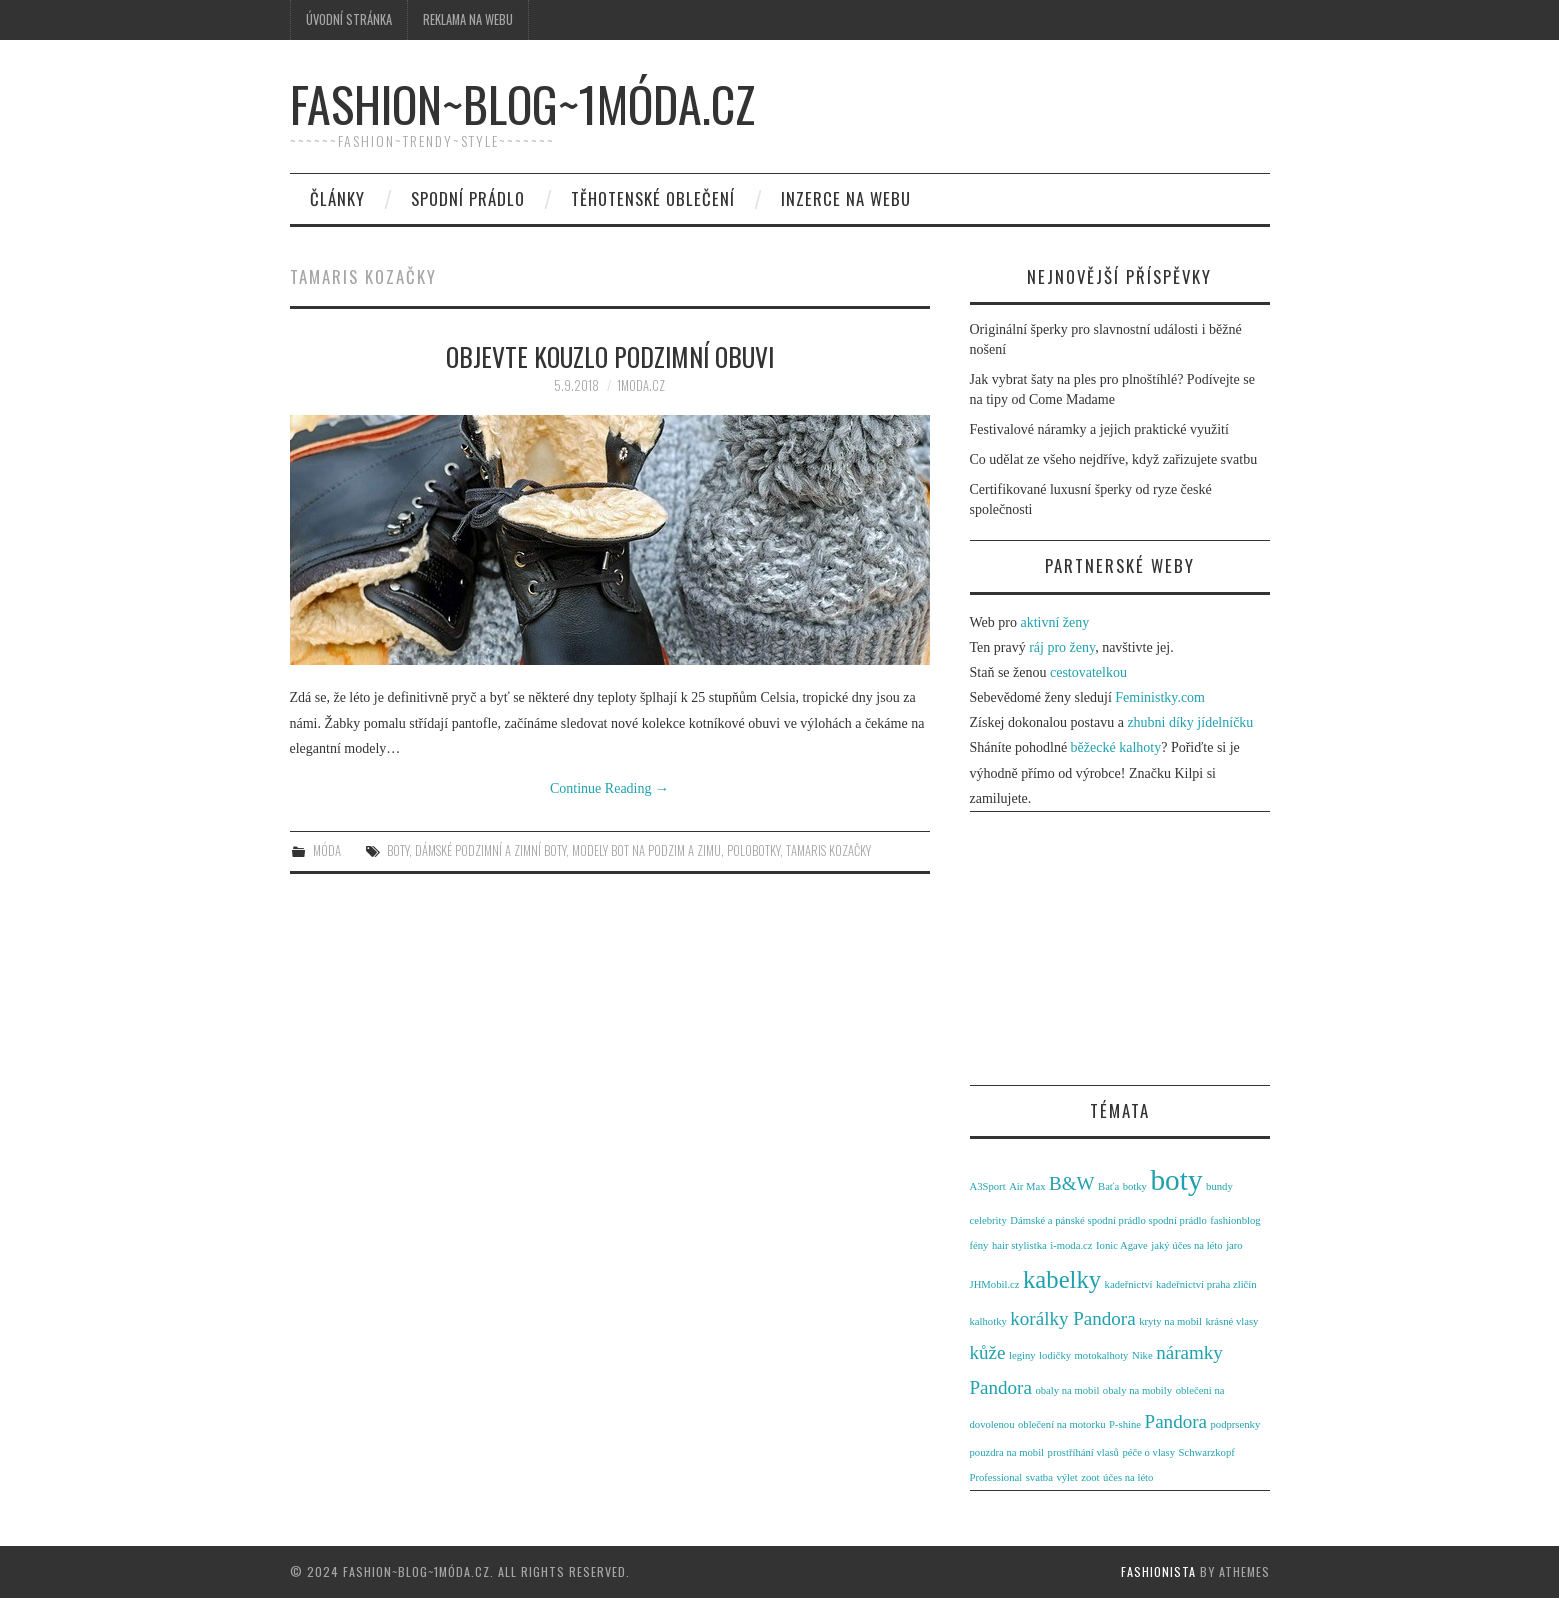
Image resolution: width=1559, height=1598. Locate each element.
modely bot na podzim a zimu (646, 850)
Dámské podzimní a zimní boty (490, 850)
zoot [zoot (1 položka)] (1090, 1477)
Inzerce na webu (846, 198)
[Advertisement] (1120, 952)
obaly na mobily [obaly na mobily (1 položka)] (1137, 1390)
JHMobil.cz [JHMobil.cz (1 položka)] (995, 1284)
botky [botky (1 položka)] (1135, 1186)
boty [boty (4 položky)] (1176, 1180)
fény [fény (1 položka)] (979, 1245)
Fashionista (1158, 1571)
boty (398, 850)
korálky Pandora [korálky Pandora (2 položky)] (1072, 1318)
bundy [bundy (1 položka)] (1219, 1186)
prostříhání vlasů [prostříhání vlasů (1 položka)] (1083, 1452)
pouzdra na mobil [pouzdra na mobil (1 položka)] (1007, 1452)
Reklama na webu (468, 19)
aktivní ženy (1054, 622)
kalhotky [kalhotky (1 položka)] (988, 1321)
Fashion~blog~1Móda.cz (522, 103)
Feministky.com (1160, 697)
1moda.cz (641, 385)
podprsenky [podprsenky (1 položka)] (1235, 1424)
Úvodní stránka (349, 19)
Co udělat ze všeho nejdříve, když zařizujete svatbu (1114, 459)
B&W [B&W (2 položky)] (1072, 1183)
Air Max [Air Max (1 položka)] (1027, 1186)
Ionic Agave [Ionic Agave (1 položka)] (1122, 1245)
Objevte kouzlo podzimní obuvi (610, 356)
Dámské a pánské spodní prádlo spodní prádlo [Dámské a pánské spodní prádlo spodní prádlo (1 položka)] (1108, 1220)
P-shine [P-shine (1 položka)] (1125, 1424)
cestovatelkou (1088, 672)
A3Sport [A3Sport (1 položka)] (988, 1186)
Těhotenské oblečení (653, 198)
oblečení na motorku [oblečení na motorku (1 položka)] (1062, 1424)
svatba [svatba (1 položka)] (1039, 1477)
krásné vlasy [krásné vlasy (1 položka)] (1231, 1321)
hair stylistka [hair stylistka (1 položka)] (1019, 1245)
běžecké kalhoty (1116, 747)
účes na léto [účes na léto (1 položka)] (1128, 1477)
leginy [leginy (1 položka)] (1022, 1355)
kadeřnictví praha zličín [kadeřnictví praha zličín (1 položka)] (1206, 1284)
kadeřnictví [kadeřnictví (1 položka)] (1129, 1284)
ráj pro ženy (1062, 647)
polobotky (753, 850)
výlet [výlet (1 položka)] (1066, 1477)
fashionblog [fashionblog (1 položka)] (1235, 1220)
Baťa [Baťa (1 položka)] (1108, 1186)
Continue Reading (609, 788)
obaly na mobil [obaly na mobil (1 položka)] (1067, 1390)
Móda (327, 850)
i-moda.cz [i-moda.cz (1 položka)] (1071, 1245)
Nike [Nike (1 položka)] (1142, 1355)
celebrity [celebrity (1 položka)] (988, 1220)
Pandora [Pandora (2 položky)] (1176, 1421)
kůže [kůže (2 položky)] (988, 1352)
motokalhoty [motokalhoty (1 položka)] (1102, 1355)
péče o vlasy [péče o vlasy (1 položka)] (1148, 1452)
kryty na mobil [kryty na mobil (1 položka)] (1170, 1321)
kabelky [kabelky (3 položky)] (1062, 1279)
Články (337, 198)
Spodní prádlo (468, 198)
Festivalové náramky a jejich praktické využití (1099, 429)
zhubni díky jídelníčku (1190, 722)
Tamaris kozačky (828, 850)
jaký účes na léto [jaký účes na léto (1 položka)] (1186, 1245)
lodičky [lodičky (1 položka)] (1055, 1355)
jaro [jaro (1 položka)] (1234, 1245)
